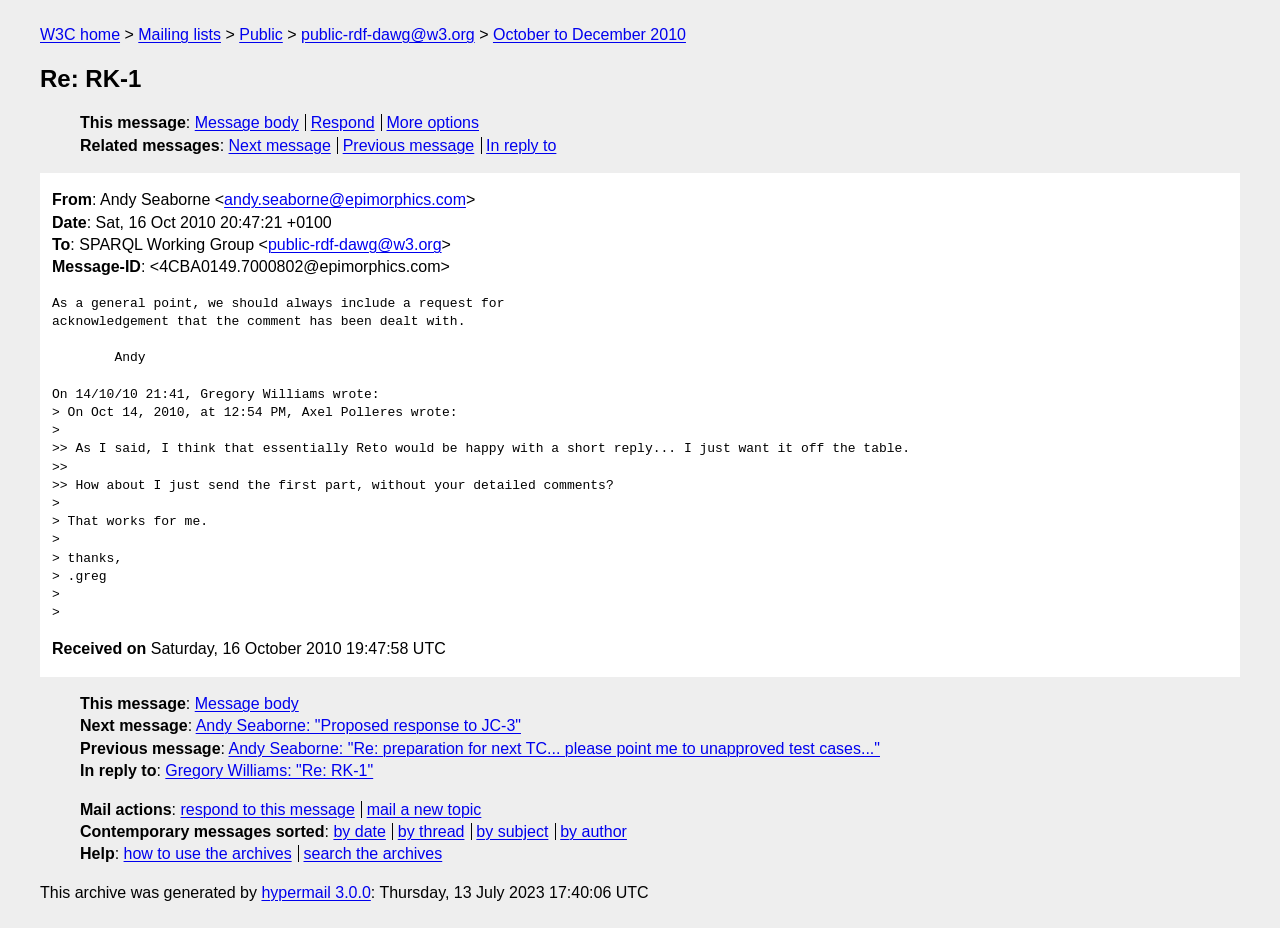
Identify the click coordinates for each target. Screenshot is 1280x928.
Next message (280, 145)
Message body (247, 122)
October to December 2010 (589, 34)
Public (261, 34)
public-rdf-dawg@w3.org (388, 34)
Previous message (409, 145)
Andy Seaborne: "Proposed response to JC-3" (358, 725)
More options (433, 122)
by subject (512, 831)
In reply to (521, 145)
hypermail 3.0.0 (315, 892)
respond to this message (267, 809)
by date (359, 831)
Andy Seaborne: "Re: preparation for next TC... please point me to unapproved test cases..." (554, 748)
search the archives (373, 853)
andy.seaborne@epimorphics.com (345, 199)
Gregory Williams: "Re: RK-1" (269, 770)
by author (593, 831)
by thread (431, 831)
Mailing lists (179, 34)
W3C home (80, 34)
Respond (343, 122)
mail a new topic (424, 809)
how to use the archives (208, 853)
